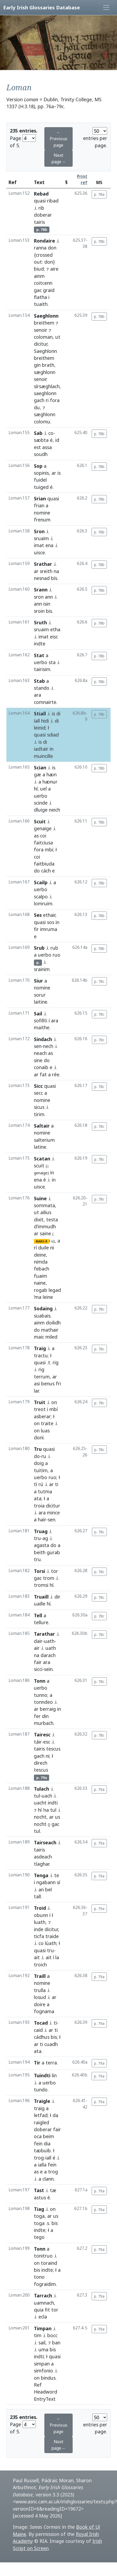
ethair (49, 915)
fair (38, 1662)
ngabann (46, 1882)
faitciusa (43, 842)
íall (37, 721)
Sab (38, 433)
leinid (39, 727)
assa (47, 447)
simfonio (43, 2370)
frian (39, 505)
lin (54, 2075)
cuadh (51, 2044)
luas (45, 1430)
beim (48, 2136)
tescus (53, 1748)
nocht (40, 1817)
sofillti (40, 1020)
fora (55, 400)
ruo (56, 955)
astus (40, 2197)
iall (48, 2157)
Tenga (41, 1875)
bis (49, 611)
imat (39, 545)
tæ (53, 2190)
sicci (38, 1669)
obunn (41, 1915)
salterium (44, 1140)
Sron (39, 531)
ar (54, 473)
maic (39, 1337)
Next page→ (58, 158)
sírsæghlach (47, 386)
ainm (39, 276)
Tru (38, 1449)
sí (58, 1882)
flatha (40, 297)
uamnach (44, 2303)
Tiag (39, 2209)
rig (55, 1362)
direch (40, 1763)
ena (49, 545)
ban (56, 2342)
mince (53, 1512)
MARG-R (41, 1241)
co (50, 433)
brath (48, 365)
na (56, 571)
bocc (52, 2335)
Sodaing (43, 1308)
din (45, 1716)
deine (40, 1255)
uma (43, 2349)
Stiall (40, 713)
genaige (43, 828)
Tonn (39, 1681)
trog (39, 2157)
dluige (41, 809)
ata (37, 1498)
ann (49, 597)
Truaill (41, 1596)
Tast (39, 2190)
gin (37, 365)
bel (48, 1889)
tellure (41, 1622)
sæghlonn (44, 372)
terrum (42, 1376)
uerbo (40, 662)
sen (37, 1046)
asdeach (43, 1856)
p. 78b (99, 241)
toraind (49, 2263)
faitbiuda (44, 863)
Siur (38, 980)
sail (41, 2342)
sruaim (41, 538)
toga (39, 2216)
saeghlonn (45, 393)
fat (43, 1074)
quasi (40, 200)
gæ (37, 774)
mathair (49, 1330)
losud (40, 1997)
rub (54, 948)
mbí (53, 1409)
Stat (39, 655)
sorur (40, 995)
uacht (40, 1802)
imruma (48, 929)
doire (39, 2004)
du (37, 407)
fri (58, 1383)
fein (38, 2143)
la (57, 1957)
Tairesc (42, 1734)
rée (55, 1074)
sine (38, 1060)
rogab (40, 1290)
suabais (42, 1315)
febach (41, 1268)
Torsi (39, 1571)
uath (49, 1641)
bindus (48, 2378)
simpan (42, 2363)
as (36, 835)
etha (55, 629)
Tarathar (44, 1634)
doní (39, 1437)
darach (48, 1655)
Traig (40, 1348)
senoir (40, 330)
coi (43, 835)
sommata (44, 1205)
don (52, 247)
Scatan (42, 1158)
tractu (41, 1355)
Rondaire (44, 240)
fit (47, 2309)
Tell (38, 1615)
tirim (39, 1114)
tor (54, 1571)
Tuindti (42, 2075)
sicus (39, 1107)
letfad (41, 2115)
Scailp (41, 882)
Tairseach (45, 1842)
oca (38, 2136)
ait (37, 1957)
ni (52, 1247)
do (37, 870)
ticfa (39, 1936)
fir (36, 929)
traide (52, 1936)
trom (48, 1578)
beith (39, 1552)
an (41, 1889)
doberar (43, 215)
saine (45, 1233)
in (51, 749)
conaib (41, 1067)
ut (57, 337)
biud (39, 269)
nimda (41, 1261)
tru (37, 1538)
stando (41, 688)
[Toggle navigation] (106, 7)
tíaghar (41, 1864)
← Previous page (58, 138)
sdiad (53, 734)
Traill (40, 1976)
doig (39, 1463)
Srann (41, 589)
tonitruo (43, 2255)
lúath (50, 1943)
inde (38, 1929)
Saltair (42, 1126)
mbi (49, 849)
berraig (48, 1709)
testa (52, 1219)
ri (47, 400)
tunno (40, 1695)
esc (46, 1742)
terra (51, 2062)
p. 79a (99, 1789)
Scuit (40, 821)
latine (40, 1147)
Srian (40, 498)
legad (55, 1290)
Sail (38, 1013)
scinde (41, 803)
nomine (42, 512)
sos (50, 922)
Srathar (43, 564)
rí (35, 1247)
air (37, 1648)
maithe (41, 1027)
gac (38, 290)
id (57, 440)
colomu (42, 421)
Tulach (41, 1789)
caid (38, 2030)
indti (53, 1802)
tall (37, 1896)
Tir (37, 2062)
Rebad (41, 193)
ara (37, 695)
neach (40, 1053)
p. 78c (99, 981)
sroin (39, 611)
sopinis (41, 473)
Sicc (38, 1086)
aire (54, 269)
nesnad (42, 578)
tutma (45, 1491)
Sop (38, 466)
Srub (39, 948)
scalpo (41, 896)
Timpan (43, 2328)
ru (43, 1456)
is (59, 473)
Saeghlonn (46, 316)
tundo (41, 2089)
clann (48, 2179)
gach (39, 400)
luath (39, 1922)
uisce (39, 552)
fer (37, 1716)
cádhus (41, 2037)
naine (40, 1283)
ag (45, 1538)
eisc (54, 636)
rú (40, 1484)
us (57, 1817)
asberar (42, 1416)
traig (39, 2108)
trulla (40, 1990)
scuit (39, 1165)
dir (57, 1596)
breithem (44, 322)
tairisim (42, 669)
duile (43, 1247)
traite (47, 1423)
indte (39, 2230)
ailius (45, 1212)
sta (52, 662)
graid (48, 290)
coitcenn (43, 283)
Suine (40, 1198)
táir (38, 1742)
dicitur (40, 344)
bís (54, 578)
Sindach (43, 1039)
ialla (42, 2164)
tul (37, 1795)
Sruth (40, 622)
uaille (39, 1603)
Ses (38, 915)
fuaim (40, 1276)
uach (47, 1795)
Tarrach (43, 2295)
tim (37, 2335)
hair (42, 1519)
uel (43, 788)
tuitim (41, 1470)
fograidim (45, 2284)
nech (48, 1046)
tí (35, 1484)
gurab (53, 1552)
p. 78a (99, 194)
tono (39, 2277)
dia (47, 2143)
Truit (39, 1402)
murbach (43, 1723)
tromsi (41, 1585)
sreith (46, 571)
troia (39, 1505)
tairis (39, 222)
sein (48, 1669)
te (56, 1875)
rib (41, 208)
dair (38, 1641)
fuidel (40, 480)
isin (46, 604)
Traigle (42, 2101)
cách (46, 870)
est (37, 447)
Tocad (41, 2023)
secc (38, 1093)
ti (56, 1484)
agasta (41, 1545)
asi (37, 1383)
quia (39, 2309)
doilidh (53, 1322)
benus (47, 1383)
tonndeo (43, 1702)
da (55, 2115)
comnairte (45, 702)
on (54, 1402)
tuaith (41, 304)
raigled (41, 2122)
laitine (40, 1002)
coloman (43, 337)
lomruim (43, 903)
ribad (52, 200)
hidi (45, 721)
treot (40, 1409)
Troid (40, 1908)
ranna (40, 247)
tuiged (41, 487)
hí (36, 788)
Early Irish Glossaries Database (41, 7)
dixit (39, 1219)
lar (36, 1391)
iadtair (41, 749)
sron (39, 597)
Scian (40, 767)
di (58, 713)
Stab (39, 681)
